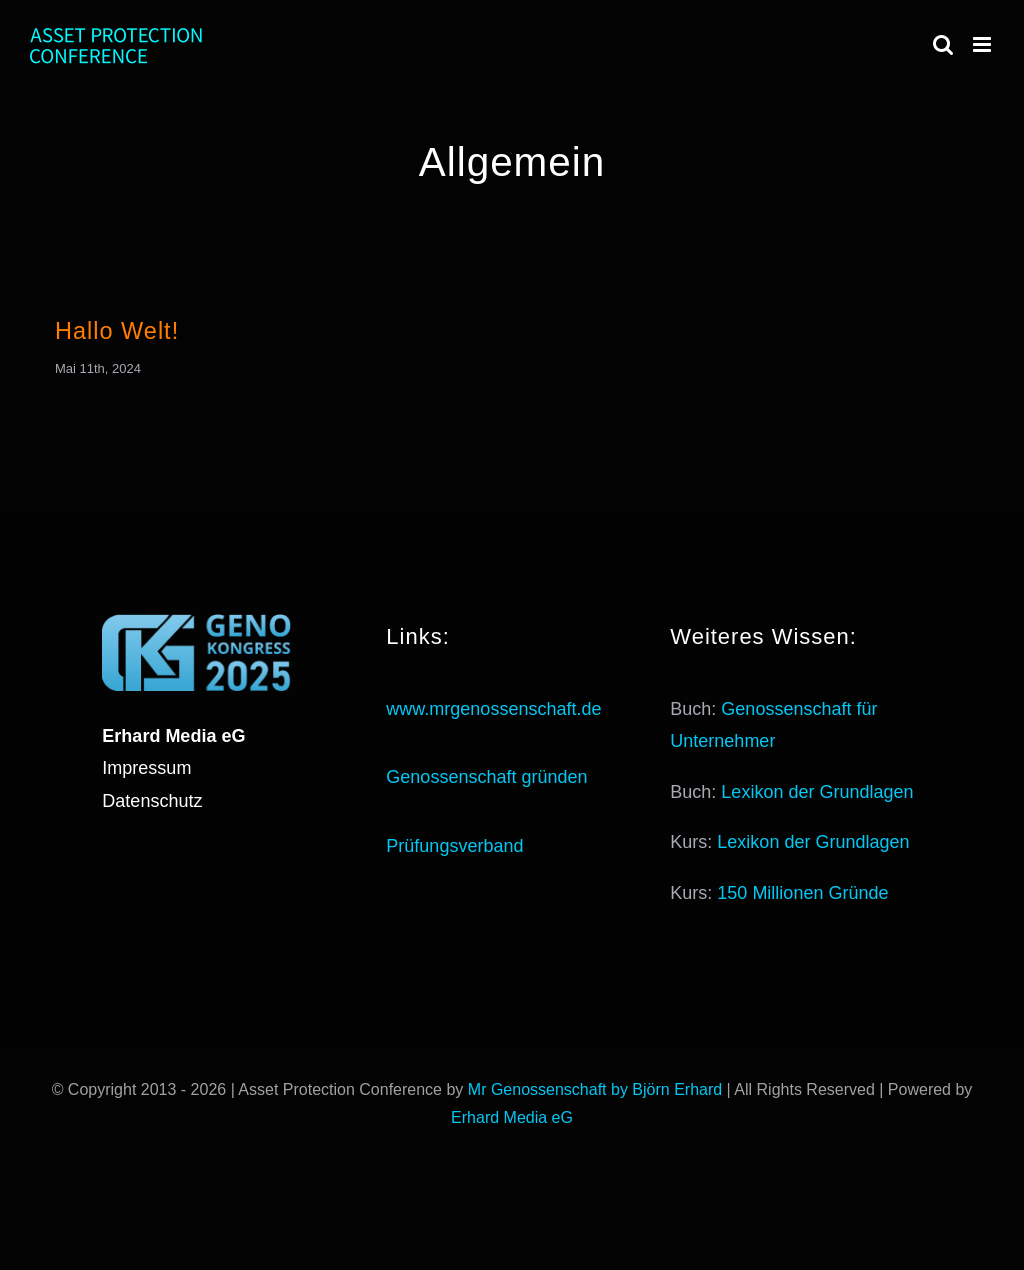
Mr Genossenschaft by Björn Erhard (595, 1089)
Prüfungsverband (454, 846)
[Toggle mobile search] (943, 44)
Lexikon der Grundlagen (817, 792)
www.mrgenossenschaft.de (493, 709)
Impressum (146, 768)
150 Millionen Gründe (802, 893)
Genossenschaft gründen (486, 777)
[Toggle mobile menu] (983, 44)
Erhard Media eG (512, 1117)
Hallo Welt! (117, 331)
